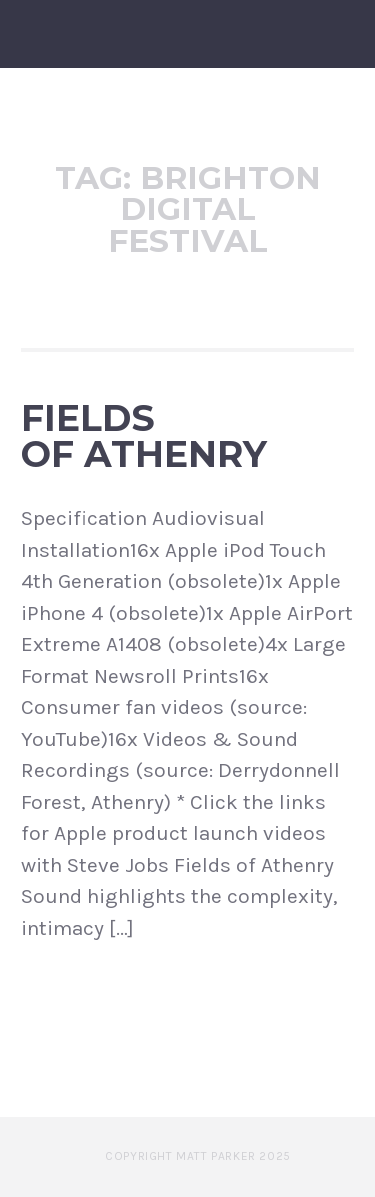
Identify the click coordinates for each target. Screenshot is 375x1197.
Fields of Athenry (144, 436)
